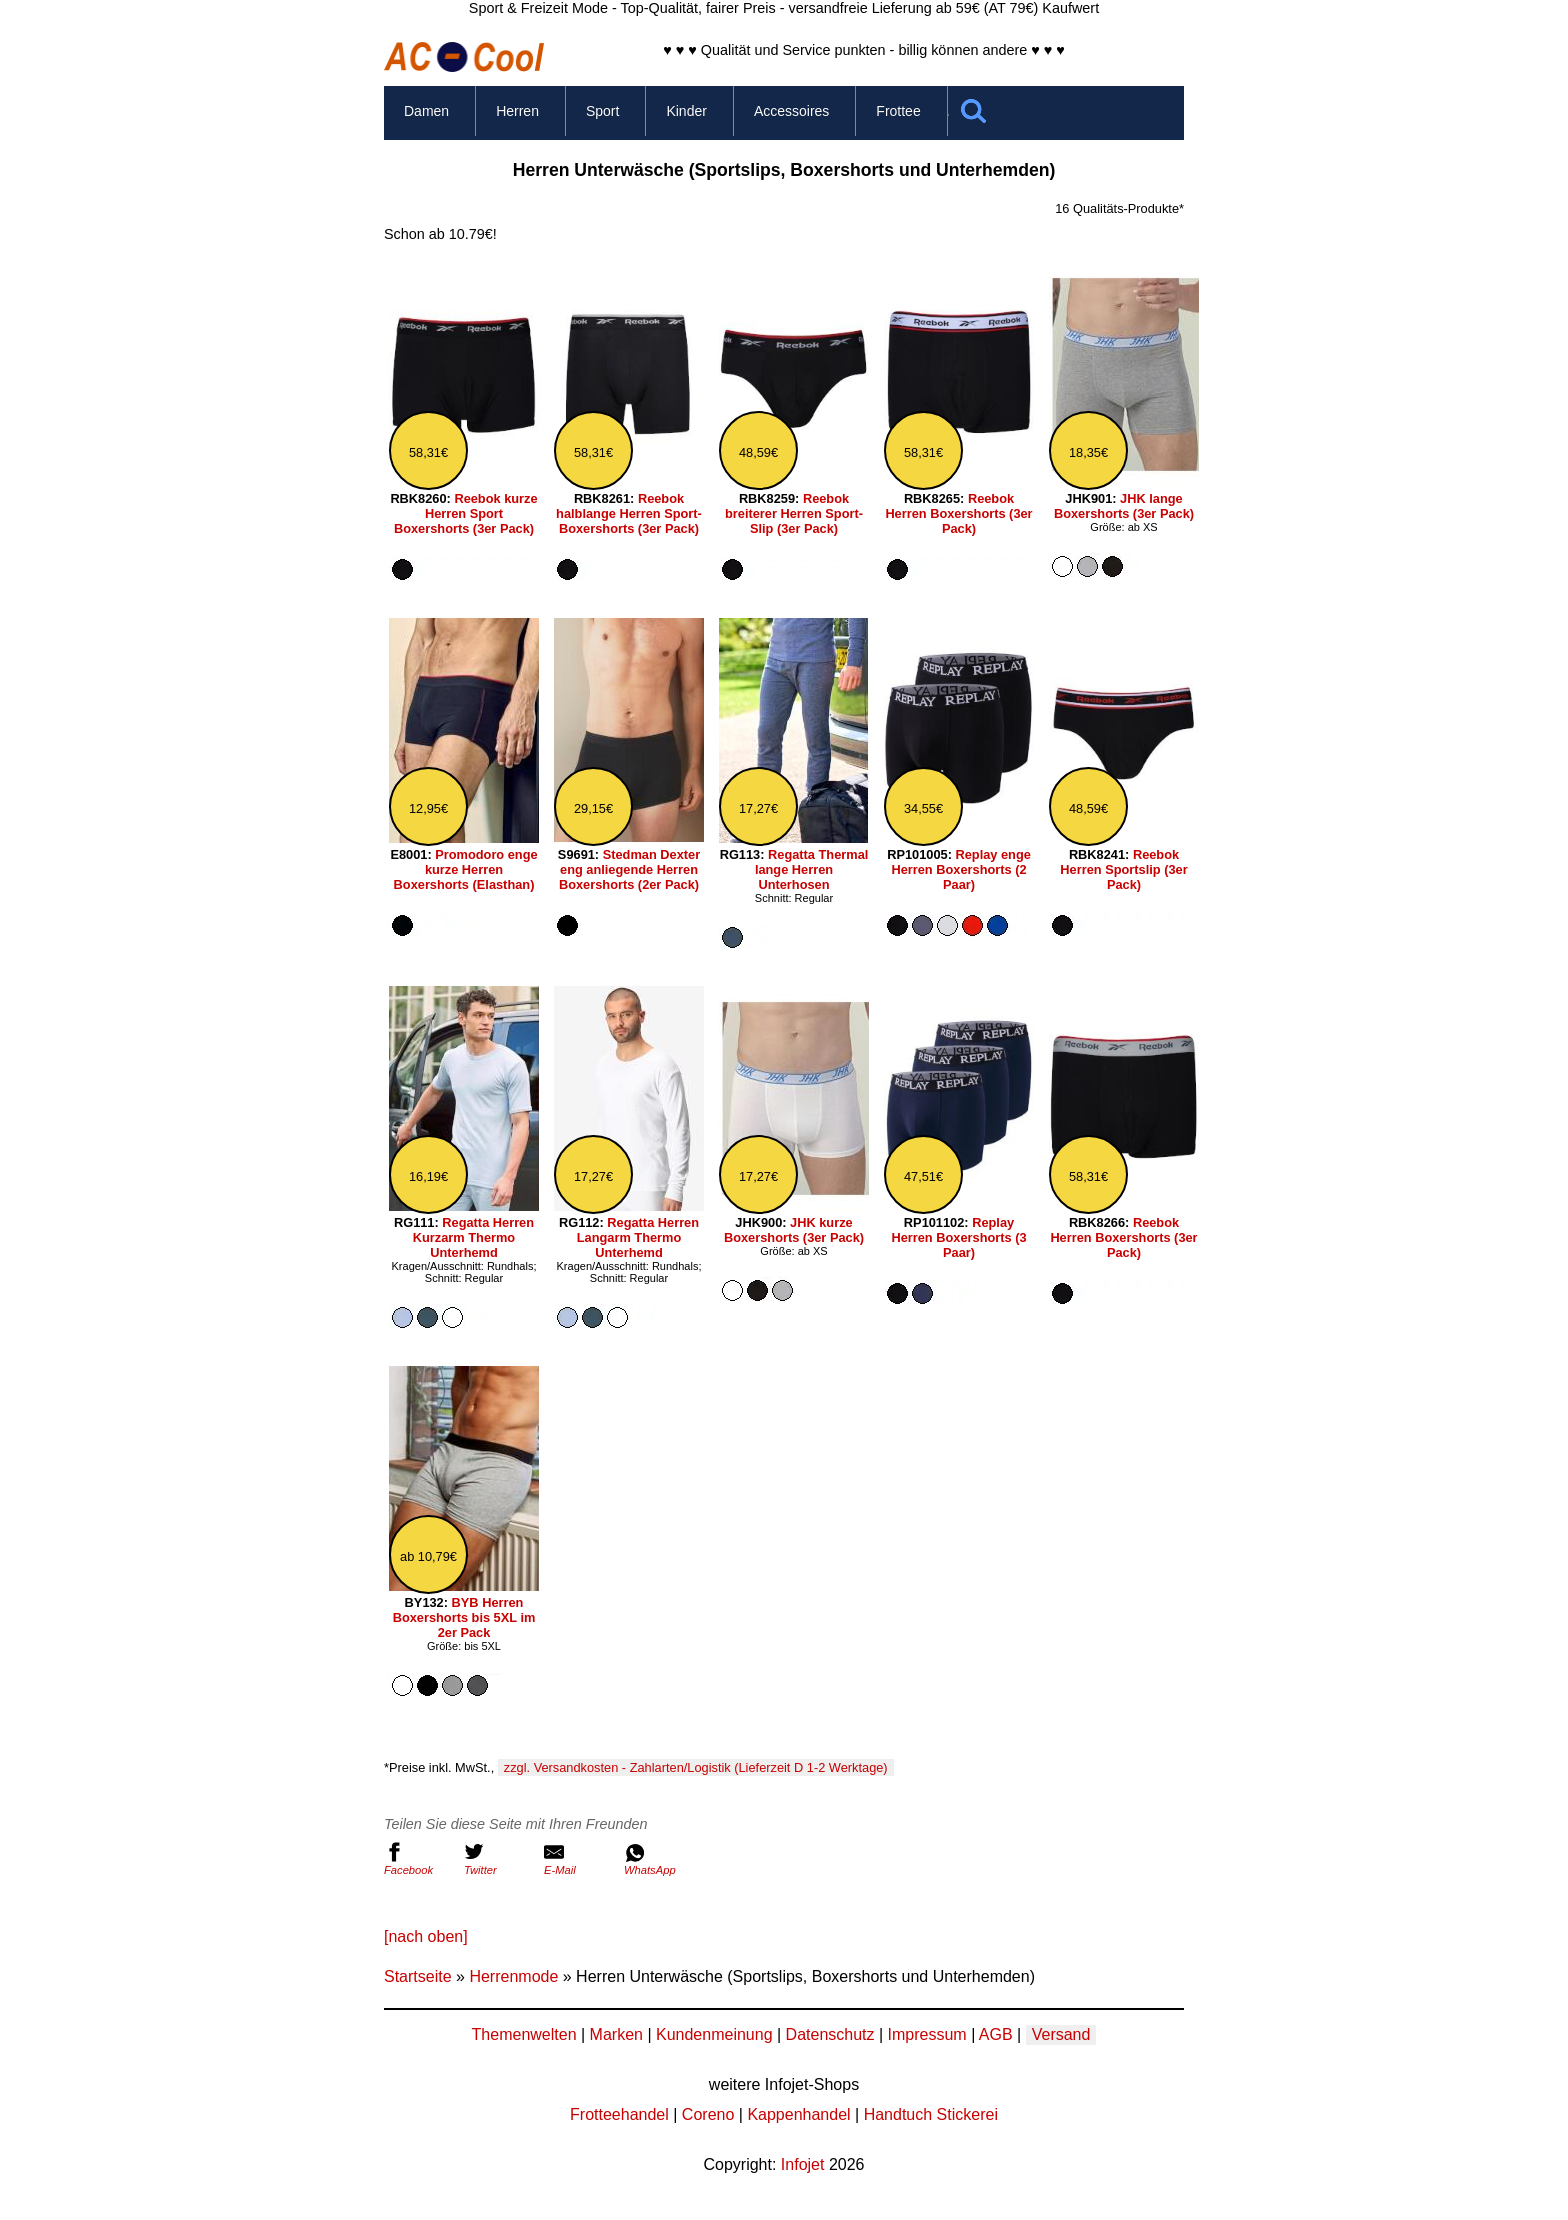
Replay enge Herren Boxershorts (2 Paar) (960, 869)
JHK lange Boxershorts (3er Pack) (1124, 506)
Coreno (708, 2114)
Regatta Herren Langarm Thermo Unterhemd (638, 1237)
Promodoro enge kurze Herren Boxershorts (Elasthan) (466, 869)
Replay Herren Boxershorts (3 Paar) (958, 1237)
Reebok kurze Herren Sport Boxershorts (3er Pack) (466, 513)
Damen (426, 111)
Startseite (418, 1976)
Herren (517, 111)
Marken (616, 2034)
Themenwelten (524, 2034)
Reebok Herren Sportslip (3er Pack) (1123, 869)
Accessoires (791, 111)
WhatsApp (659, 1859)
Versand (1061, 2034)
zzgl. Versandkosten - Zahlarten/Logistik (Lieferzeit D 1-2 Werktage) (696, 1767)
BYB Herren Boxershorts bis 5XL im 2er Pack (464, 1617)
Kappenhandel (798, 2114)
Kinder (686, 111)
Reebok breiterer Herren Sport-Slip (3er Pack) (794, 513)
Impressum (927, 2034)
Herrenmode (513, 1976)
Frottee (898, 111)
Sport (602, 111)
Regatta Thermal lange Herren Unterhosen (811, 869)
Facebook (419, 1859)
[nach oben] (426, 1936)
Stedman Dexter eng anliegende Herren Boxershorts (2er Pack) (629, 869)
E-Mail (579, 1859)
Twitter (499, 1859)
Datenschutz (830, 2034)
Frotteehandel (619, 2114)
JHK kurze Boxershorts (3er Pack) (794, 1230)
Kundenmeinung (714, 2034)
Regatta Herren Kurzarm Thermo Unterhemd (473, 1237)
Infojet (803, 2164)
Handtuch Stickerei (931, 2114)
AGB (996, 2034)
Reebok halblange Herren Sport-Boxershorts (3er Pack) (629, 513)
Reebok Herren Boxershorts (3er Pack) (958, 513)
